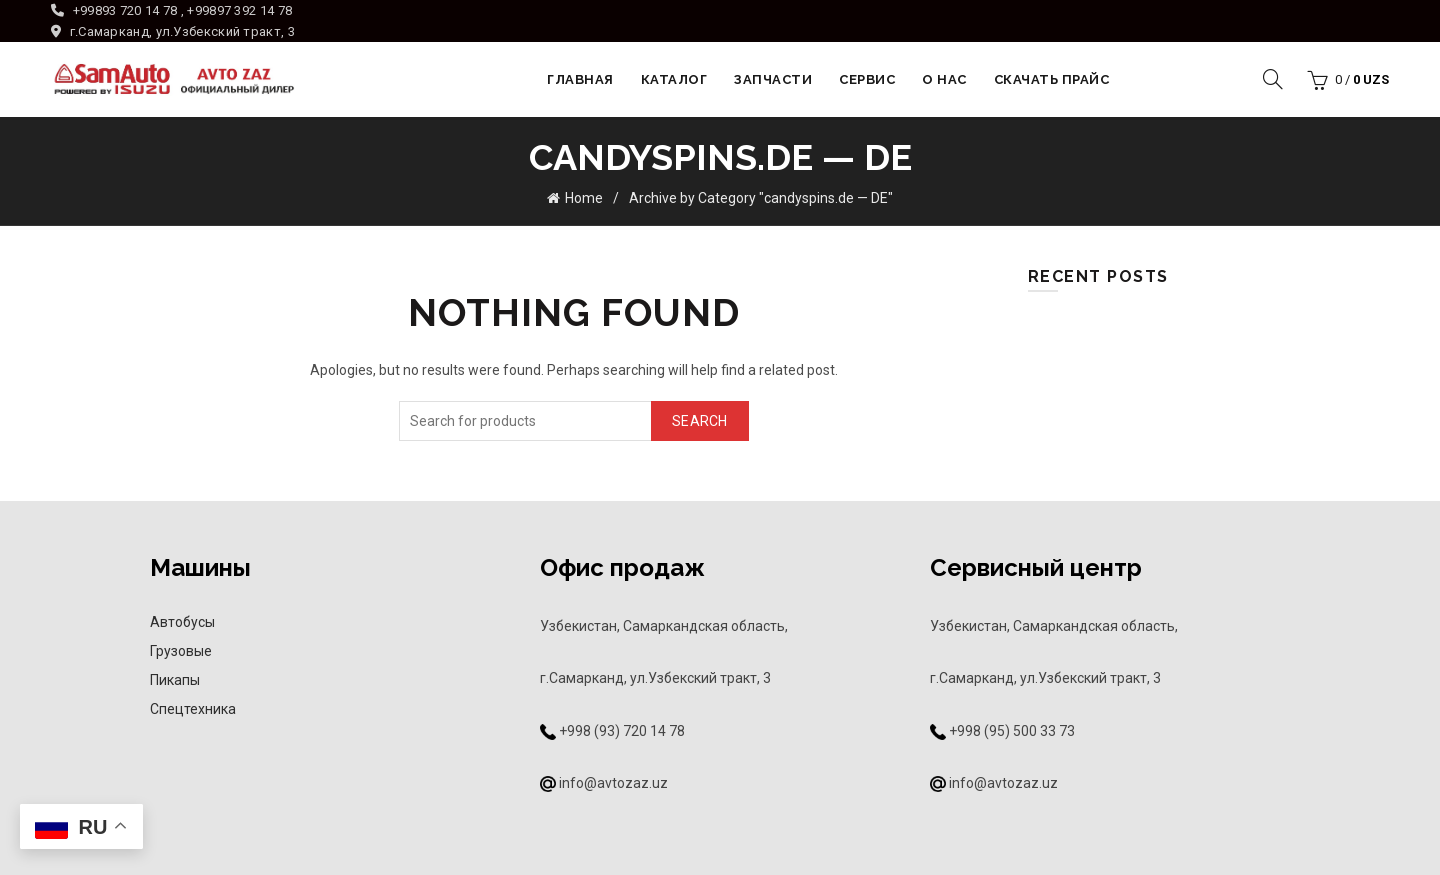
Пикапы (175, 680)
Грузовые (181, 651)
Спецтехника (193, 709)
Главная (580, 79)
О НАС (944, 79)
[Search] (1273, 79)
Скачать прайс (1052, 79)
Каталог (674, 79)
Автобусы (182, 622)
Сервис (867, 79)
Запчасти (773, 79)
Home (584, 198)
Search (700, 421)
